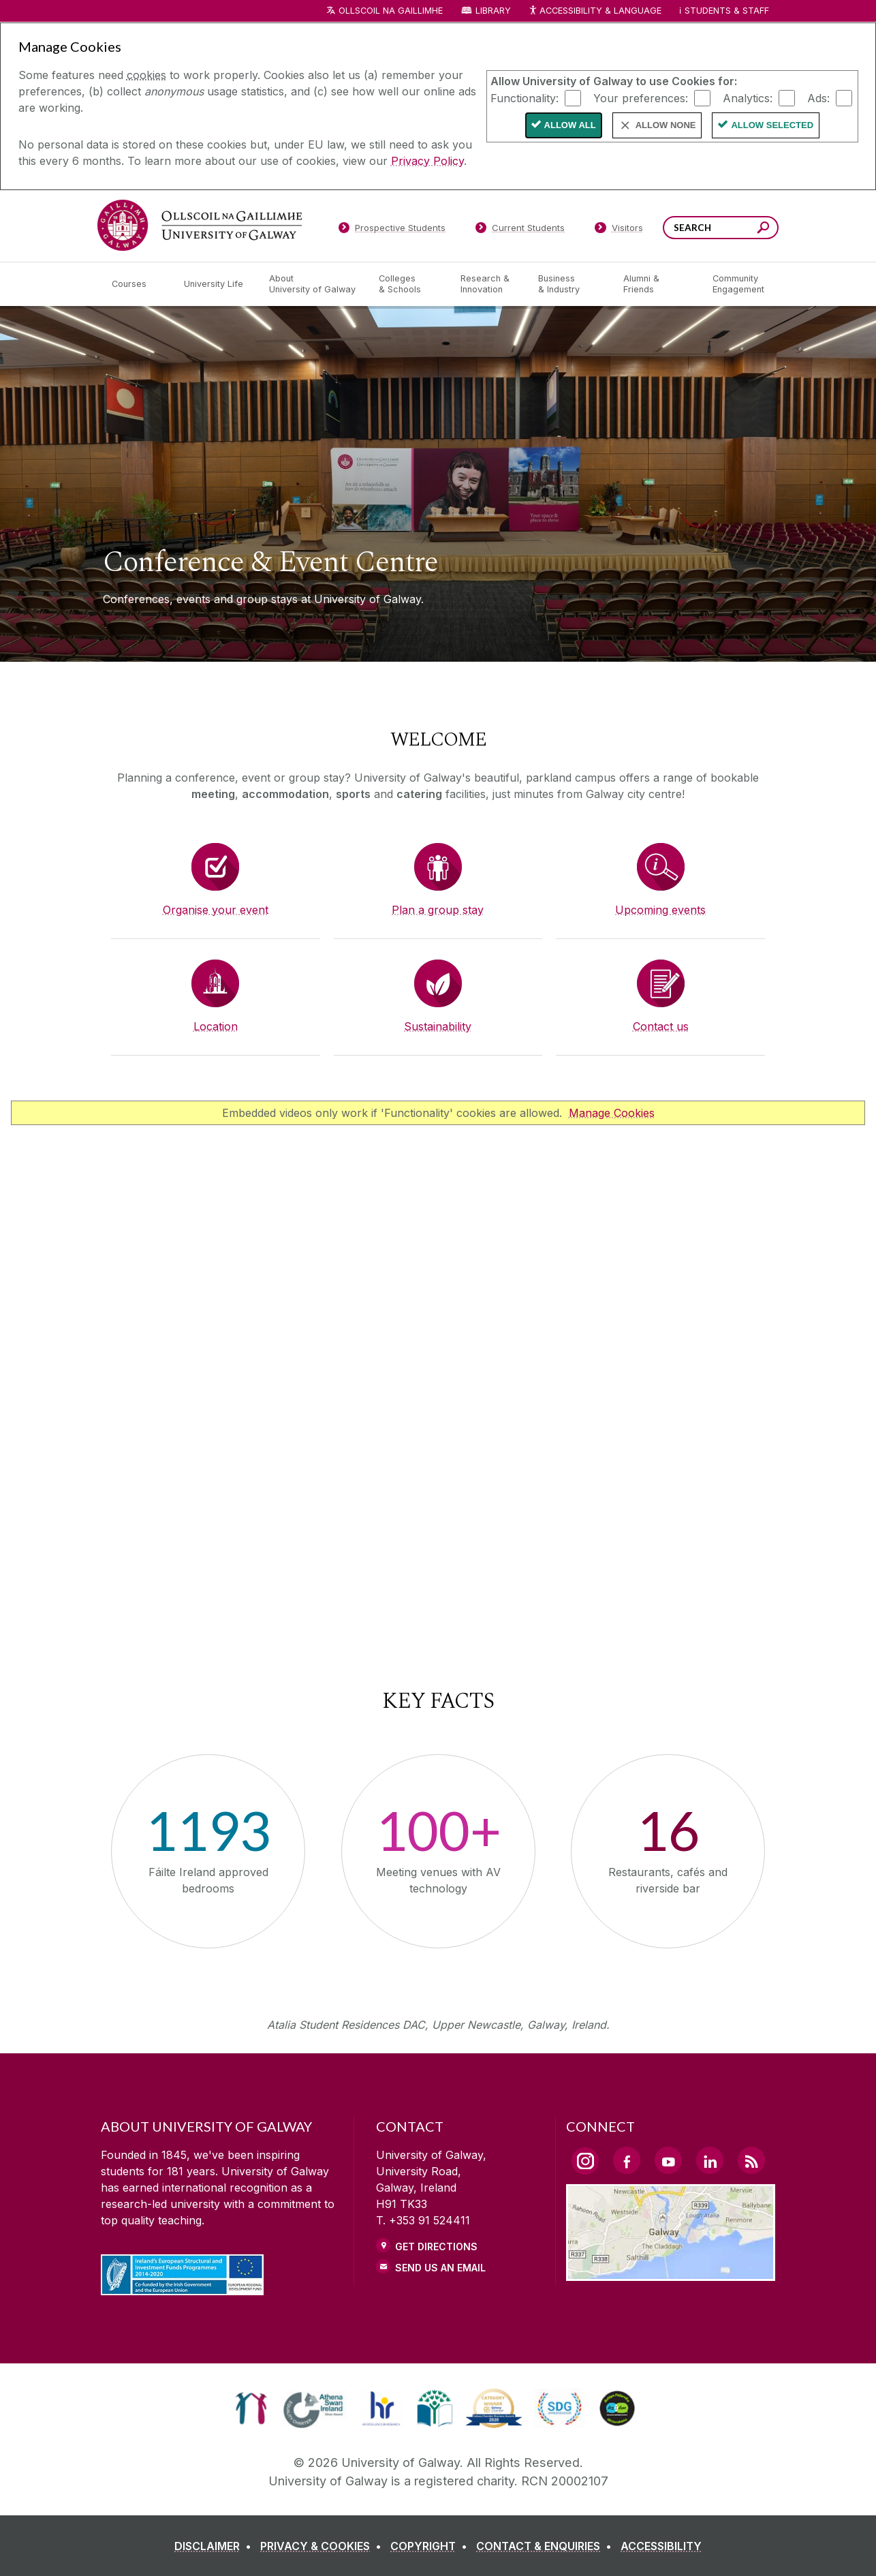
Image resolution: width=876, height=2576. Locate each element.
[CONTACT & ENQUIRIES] (546, 2546)
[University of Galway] (199, 225)
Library (493, 10)
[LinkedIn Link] (709, 2160)
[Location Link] (670, 2273)
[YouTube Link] (668, 2160)
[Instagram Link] (585, 2161)
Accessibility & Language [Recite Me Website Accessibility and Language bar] (595, 11)
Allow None (666, 125)
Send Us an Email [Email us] (440, 2267)
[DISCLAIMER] (215, 2546)
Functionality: (524, 97)
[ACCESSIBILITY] (661, 2546)
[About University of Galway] (313, 284)
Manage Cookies (612, 1113)
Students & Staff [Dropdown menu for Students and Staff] (727, 10)
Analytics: (747, 97)
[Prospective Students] (391, 230)
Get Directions (436, 2246)
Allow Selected (772, 125)
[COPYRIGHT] (431, 2546)
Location (215, 1026)
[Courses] (137, 284)
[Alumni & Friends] (657, 284)
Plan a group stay (438, 910)
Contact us (661, 1026)
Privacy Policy (427, 161)
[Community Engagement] (738, 284)
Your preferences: (640, 97)
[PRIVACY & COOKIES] (323, 2546)
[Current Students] (520, 230)
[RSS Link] (751, 2160)
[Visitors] (619, 230)
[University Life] (215, 284)
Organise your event (215, 910)
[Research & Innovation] (488, 284)
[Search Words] (721, 227)
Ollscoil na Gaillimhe (391, 10)
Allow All (570, 125)
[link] (251, 2408)
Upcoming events (660, 910)
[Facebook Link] (626, 2160)
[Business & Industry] (569, 284)
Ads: (818, 97)
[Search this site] (763, 229)
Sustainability (437, 1026)
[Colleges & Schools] (409, 284)
